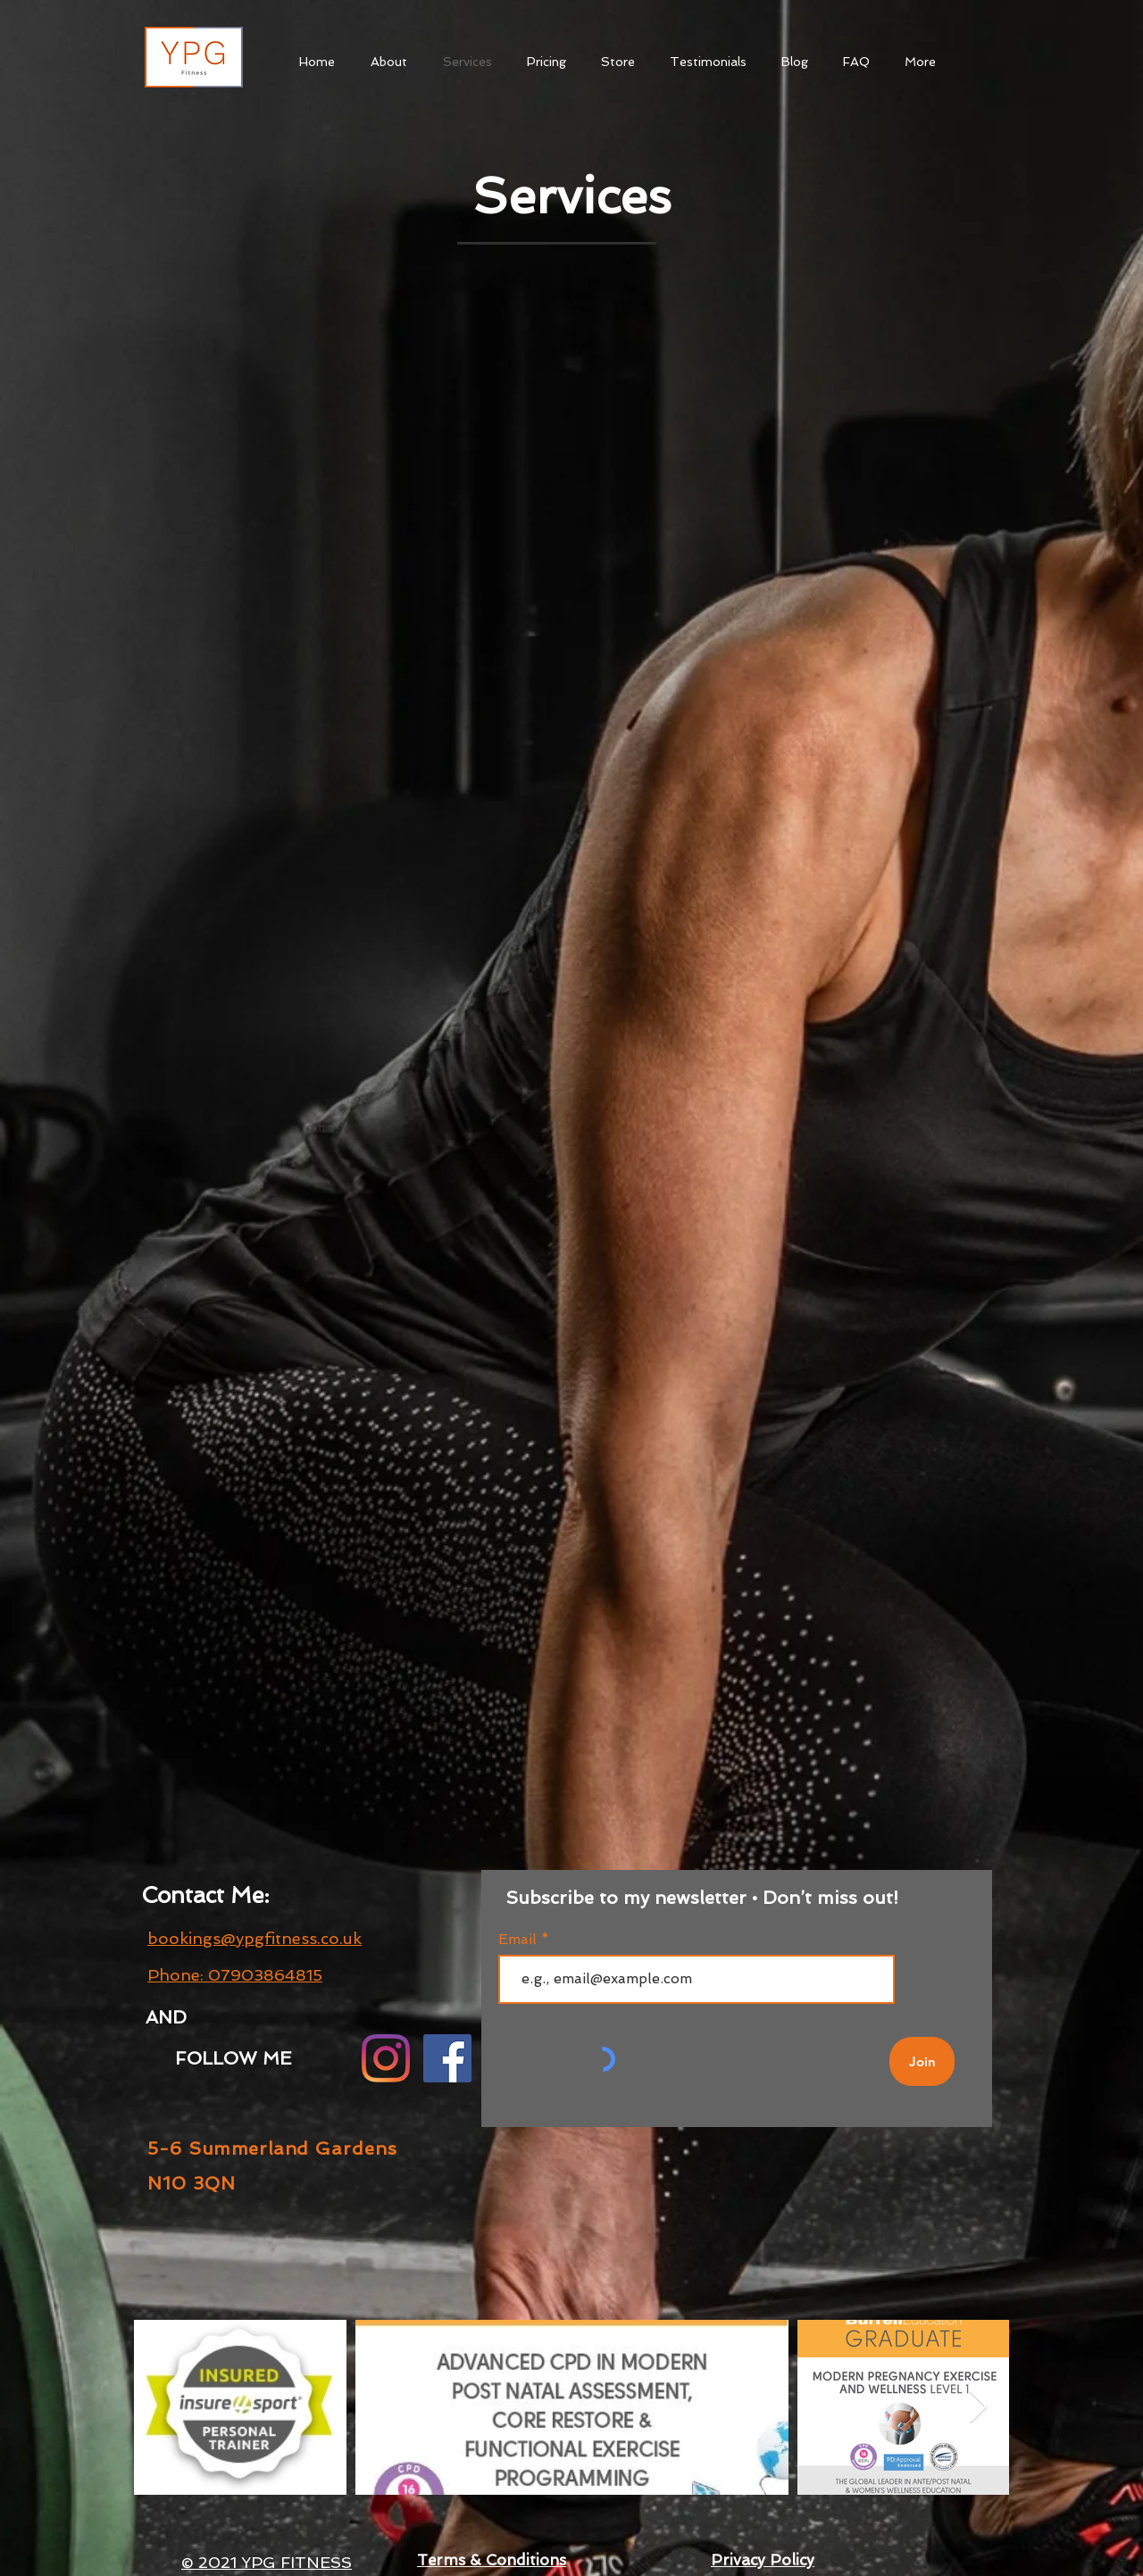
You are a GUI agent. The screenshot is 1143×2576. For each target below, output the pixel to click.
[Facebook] (447, 2058)
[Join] (922, 2061)
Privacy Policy (762, 2560)
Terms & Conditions (491, 2560)
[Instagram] (386, 2058)
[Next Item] (978, 2407)
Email (519, 1939)
